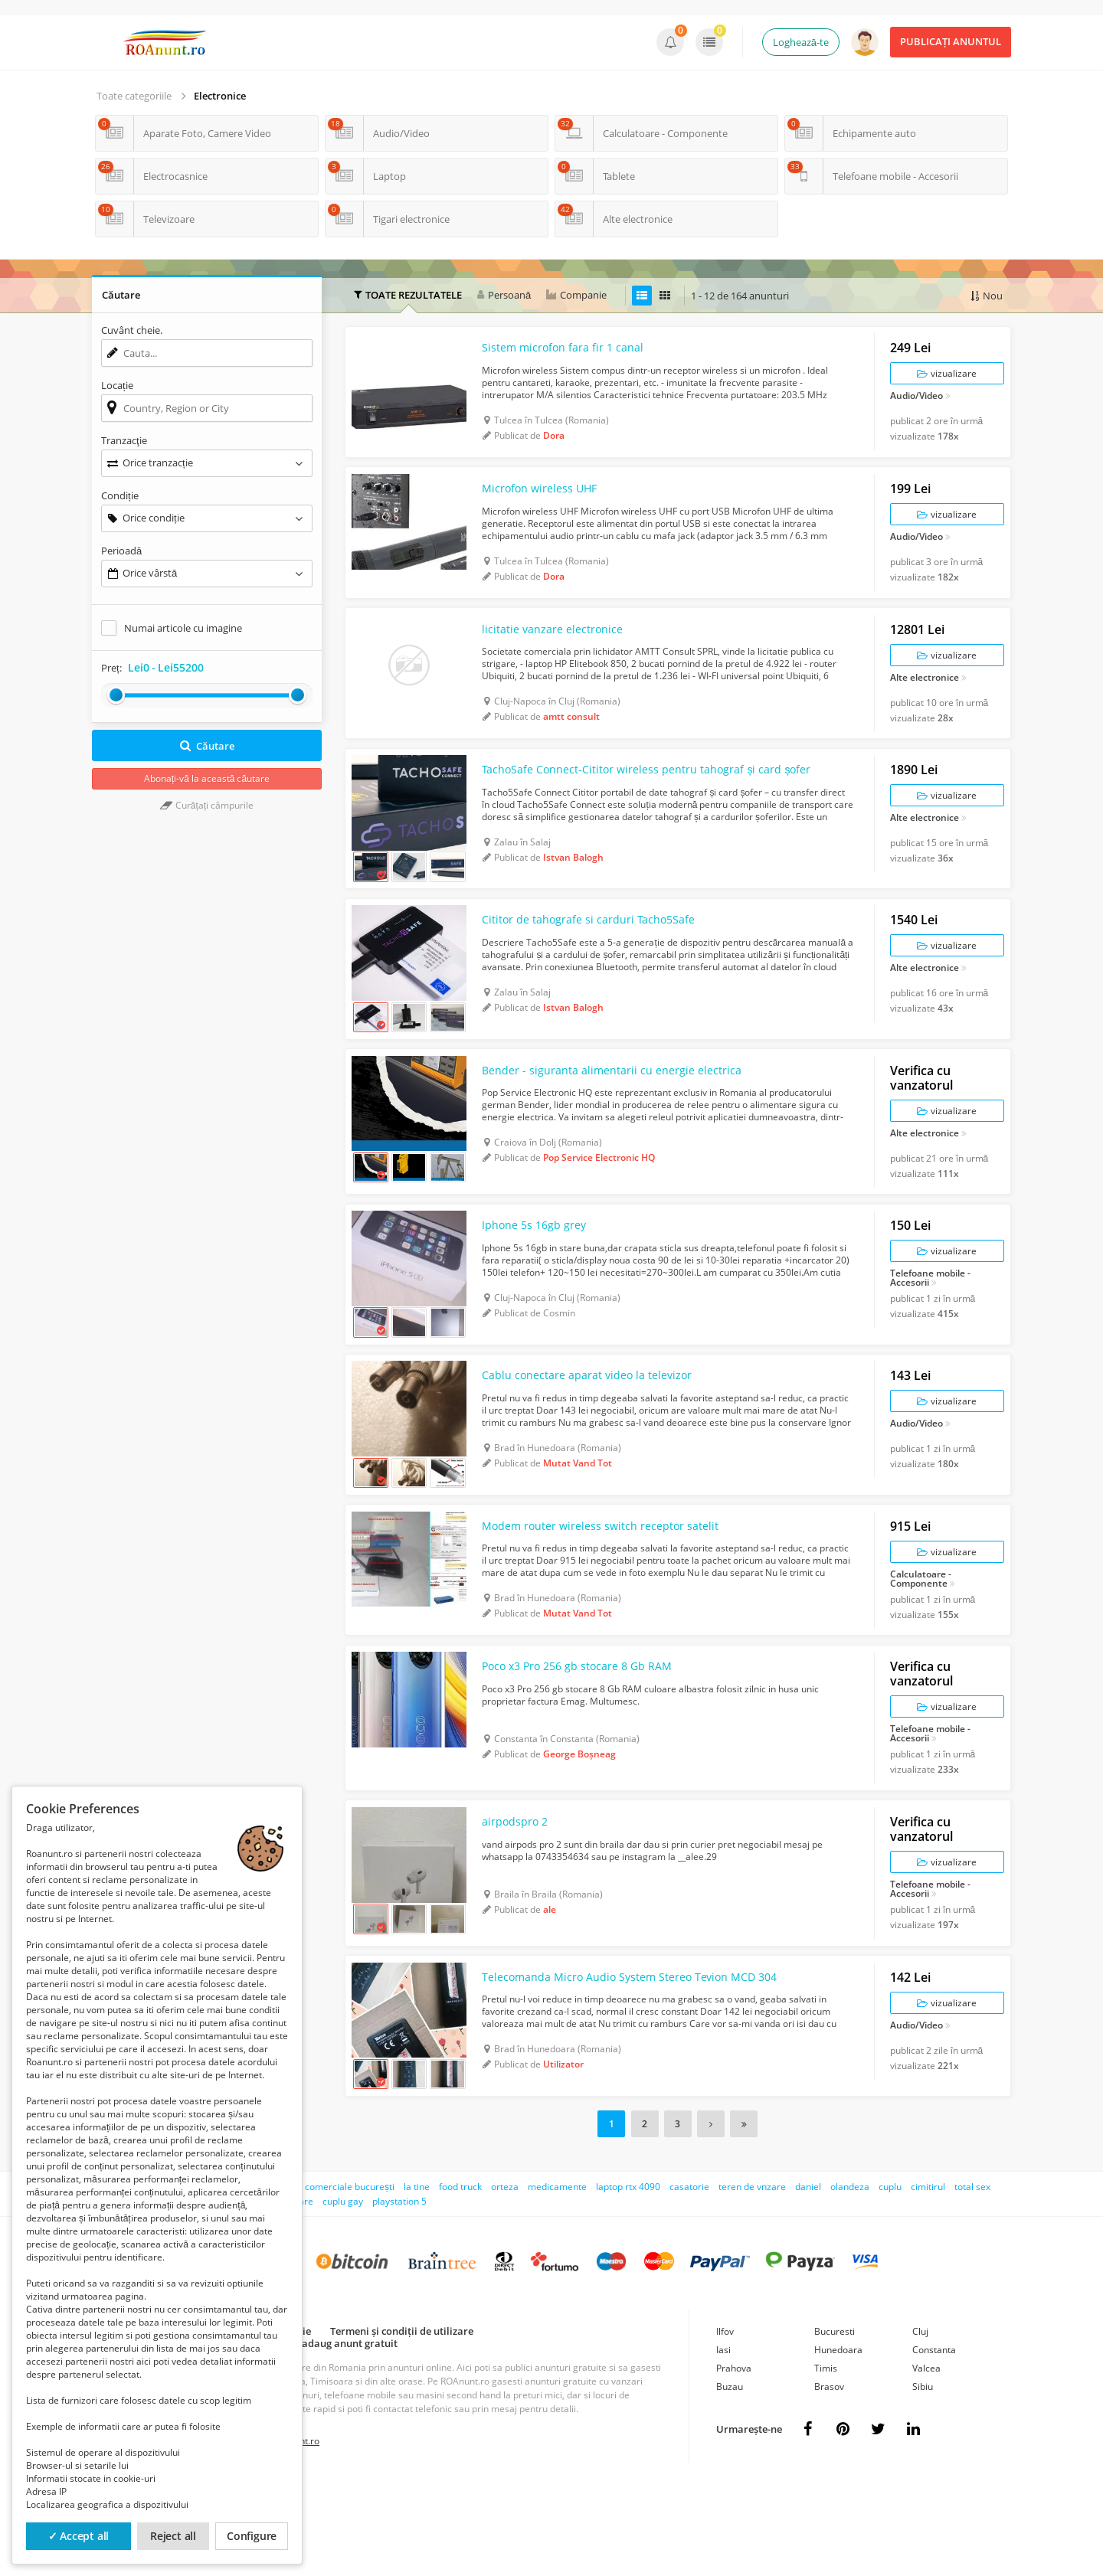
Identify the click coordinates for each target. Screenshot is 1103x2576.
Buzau (729, 2476)
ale (549, 1992)
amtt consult (571, 737)
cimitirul (928, 2276)
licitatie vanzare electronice (560, 649)
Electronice (220, 96)
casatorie (689, 2276)
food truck (460, 2276)
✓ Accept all (79, 2536)
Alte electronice (924, 697)
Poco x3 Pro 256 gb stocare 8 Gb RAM (590, 1742)
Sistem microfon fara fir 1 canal (572, 353)
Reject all (173, 2536)
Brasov (829, 2476)
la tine (417, 2276)
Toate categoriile (134, 96)
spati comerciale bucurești (338, 2276)
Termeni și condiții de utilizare (401, 2421)
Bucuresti (834, 2421)
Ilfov (725, 2421)
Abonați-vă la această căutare (207, 778)
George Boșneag (579, 1829)
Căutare (207, 746)
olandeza (849, 2276)
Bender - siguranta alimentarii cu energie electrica (626, 1114)
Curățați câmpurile (207, 805)
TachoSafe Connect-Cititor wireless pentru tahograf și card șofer (640, 797)
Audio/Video (916, 402)
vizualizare (947, 378)
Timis (825, 2458)
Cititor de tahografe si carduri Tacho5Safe (601, 955)
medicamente (557, 2276)
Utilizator (563, 2154)
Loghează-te (801, 42)
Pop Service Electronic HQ (599, 1201)
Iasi (723, 2440)
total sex (972, 2276)
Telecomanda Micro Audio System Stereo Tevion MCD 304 (640, 2066)
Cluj (920, 2421)
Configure (252, 2536)
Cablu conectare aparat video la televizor (599, 1435)
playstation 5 (399, 2291)
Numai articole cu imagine (183, 628)
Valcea (926, 2458)
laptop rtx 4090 (628, 2276)
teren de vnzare (752, 2276)
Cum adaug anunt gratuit (338, 2433)
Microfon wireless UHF (546, 501)
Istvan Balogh (573, 884)
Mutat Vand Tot (577, 1523)
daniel (808, 2276)
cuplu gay (342, 2291)
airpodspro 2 (519, 1904)
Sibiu (922, 2476)
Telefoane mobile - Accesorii (930, 1328)
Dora (554, 441)
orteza (505, 2276)
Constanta (934, 2440)
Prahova (733, 2458)
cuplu (890, 2276)
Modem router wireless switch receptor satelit (615, 1594)
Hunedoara (838, 2440)
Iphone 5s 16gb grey (540, 1276)
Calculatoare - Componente (920, 1646)
